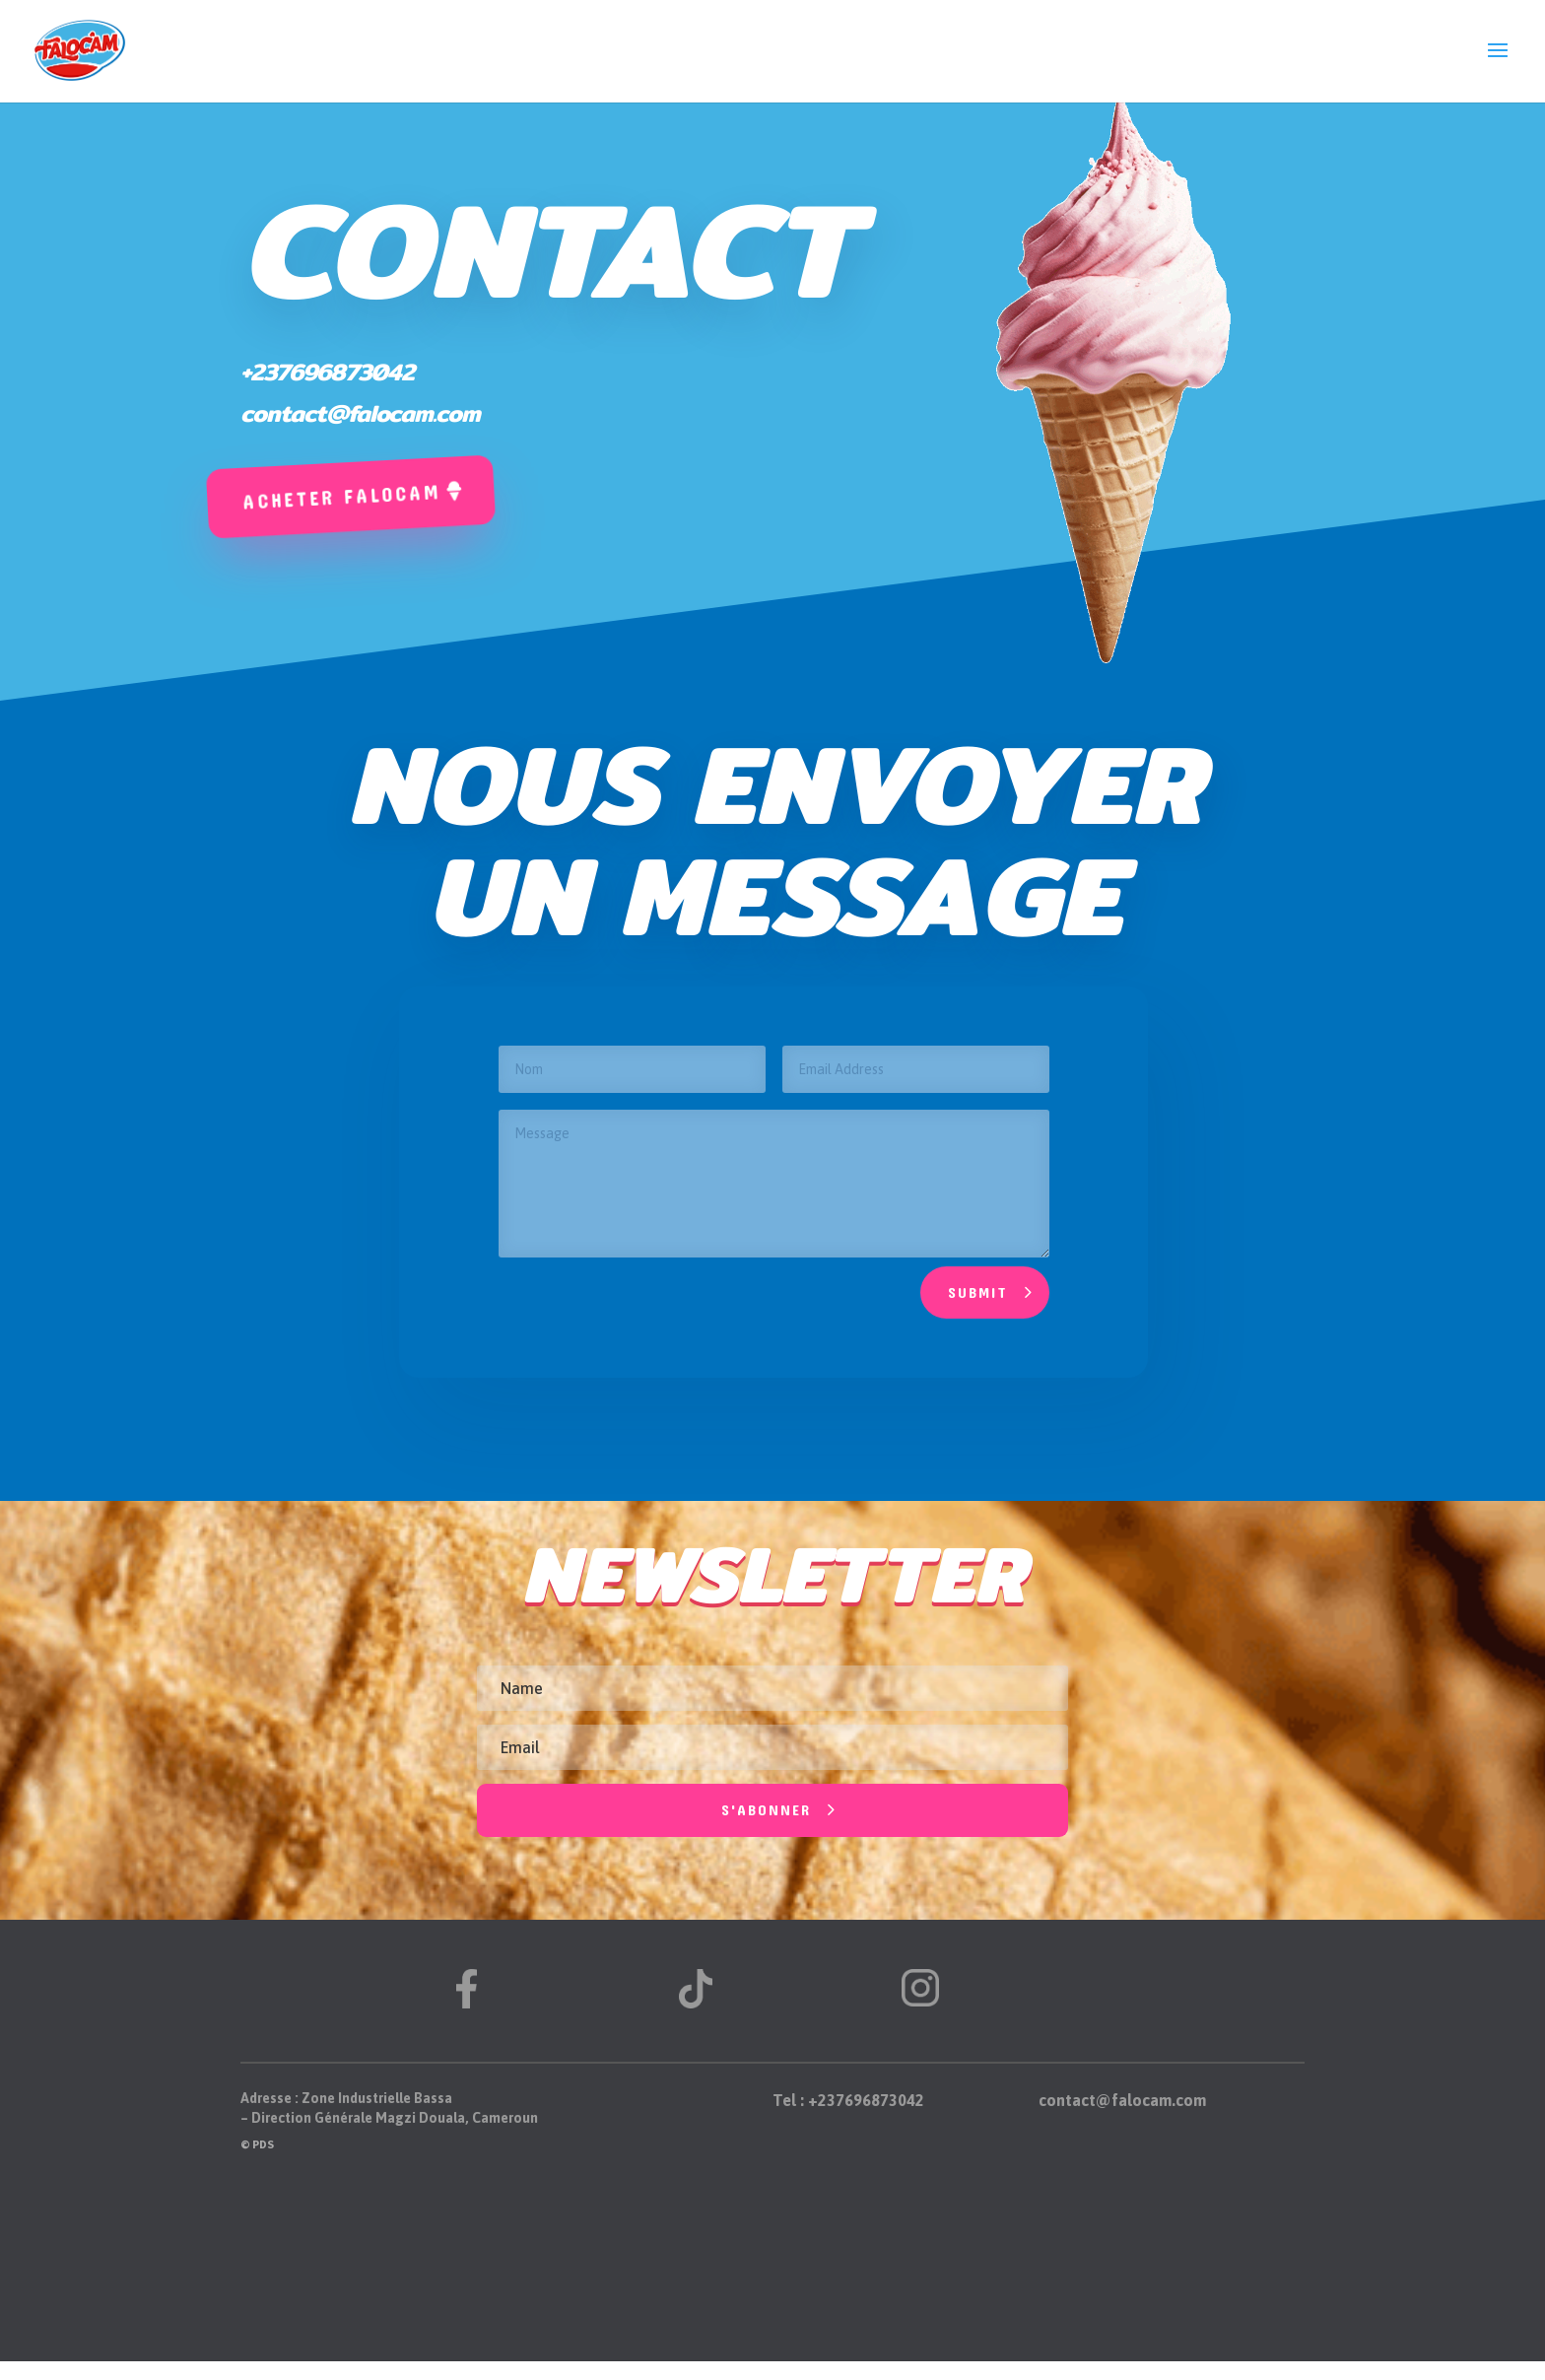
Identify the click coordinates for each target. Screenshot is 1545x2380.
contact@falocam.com (360, 413)
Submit (978, 1292)
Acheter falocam (341, 495)
